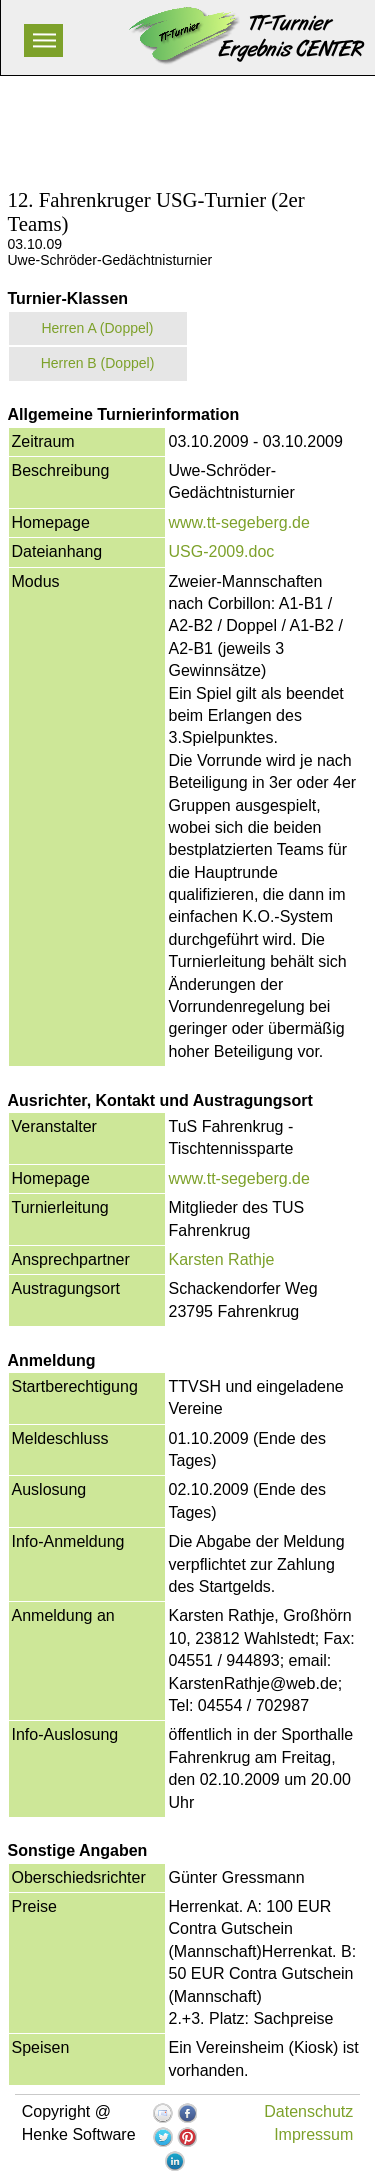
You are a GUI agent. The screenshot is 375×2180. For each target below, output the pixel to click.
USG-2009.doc (222, 551)
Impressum (313, 2134)
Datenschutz (308, 2111)
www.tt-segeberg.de (239, 522)
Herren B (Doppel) (98, 363)
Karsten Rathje (222, 1259)
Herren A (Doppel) (97, 328)
